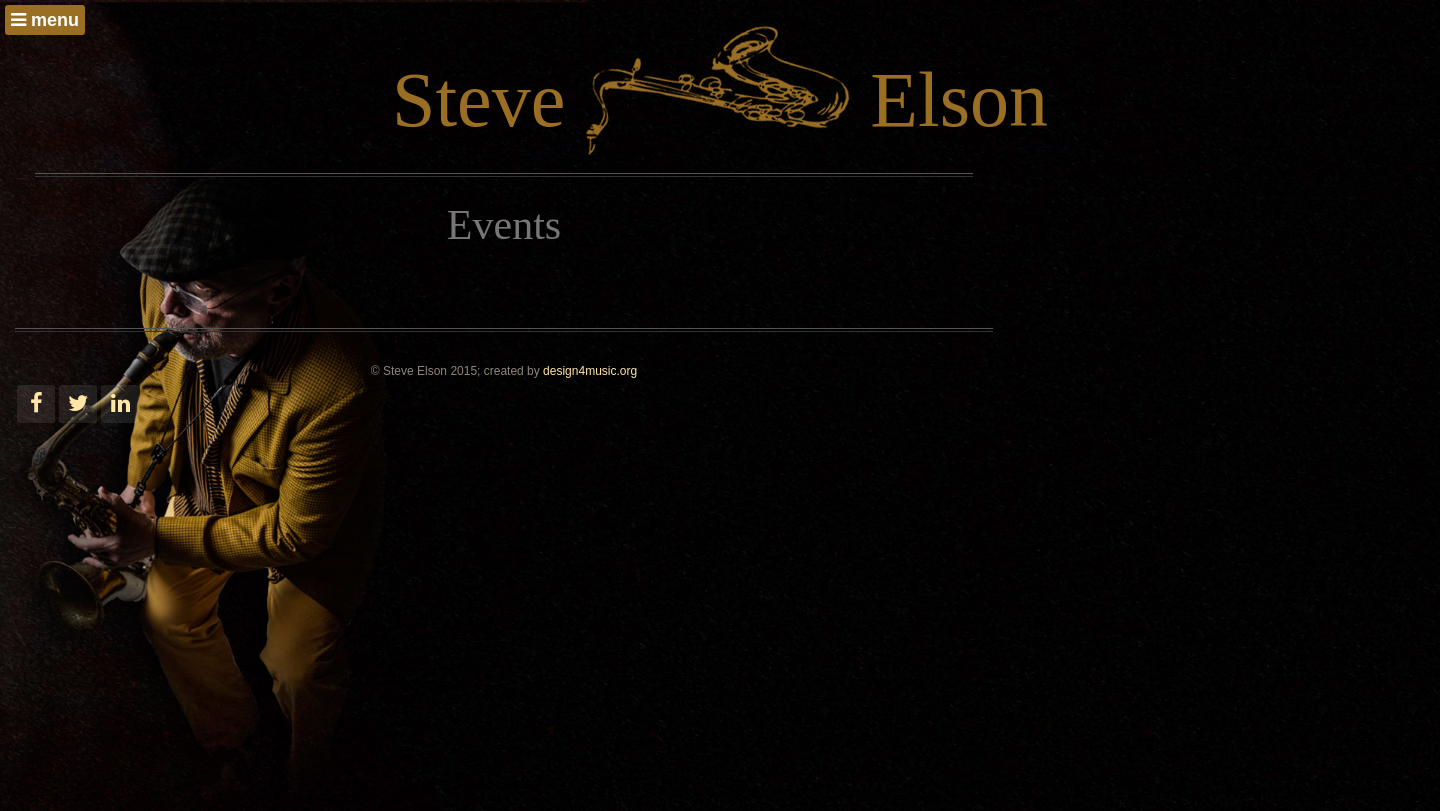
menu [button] (45, 20)
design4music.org (590, 371)
